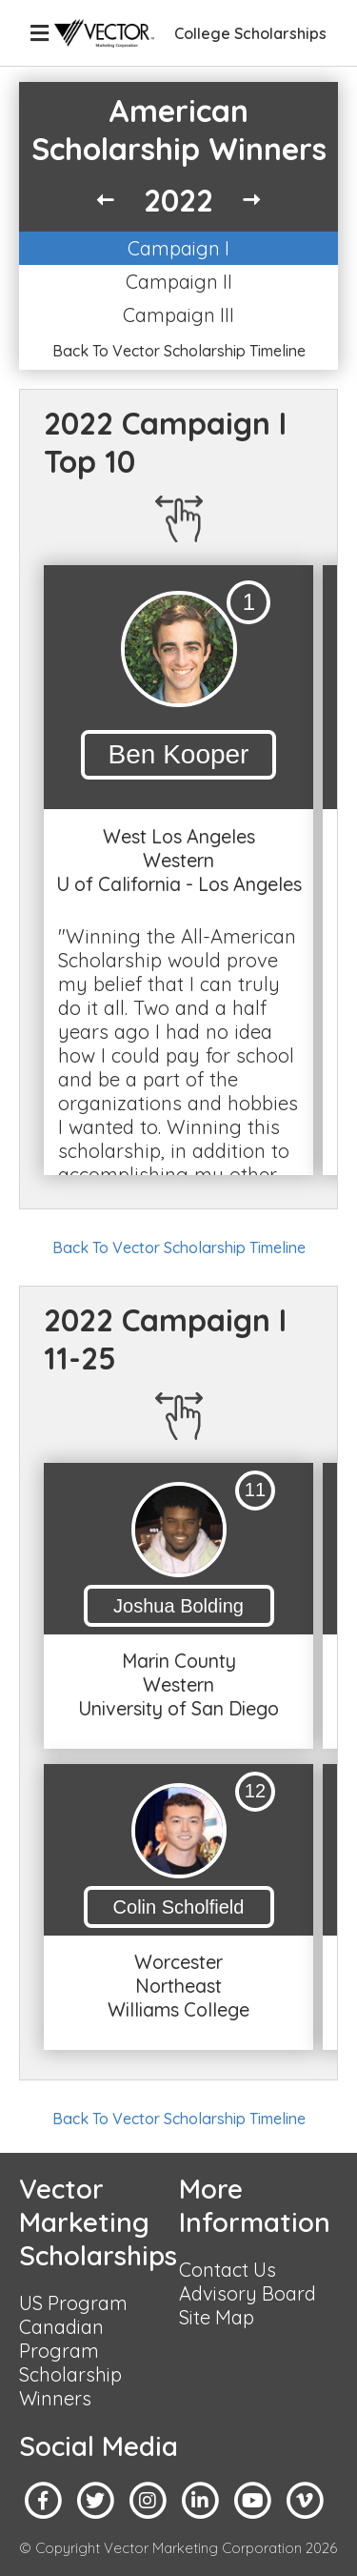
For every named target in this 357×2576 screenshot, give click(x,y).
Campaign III (178, 315)
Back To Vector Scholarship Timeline (179, 350)
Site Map (216, 2317)
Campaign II (179, 282)
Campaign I (178, 248)
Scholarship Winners (70, 2386)
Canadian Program (61, 2339)
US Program (73, 2303)
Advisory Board (247, 2293)
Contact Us (227, 2270)
